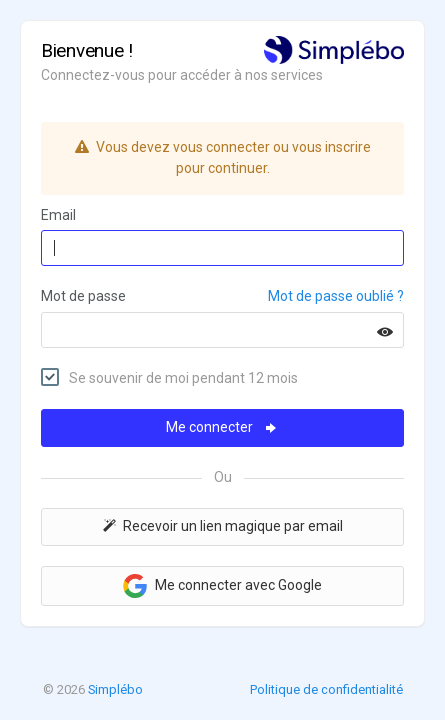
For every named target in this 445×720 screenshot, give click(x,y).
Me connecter (222, 427)
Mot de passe (83, 296)
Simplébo (115, 689)
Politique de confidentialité (326, 689)
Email (58, 215)
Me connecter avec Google (222, 586)
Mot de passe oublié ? (336, 296)
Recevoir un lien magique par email (223, 526)
